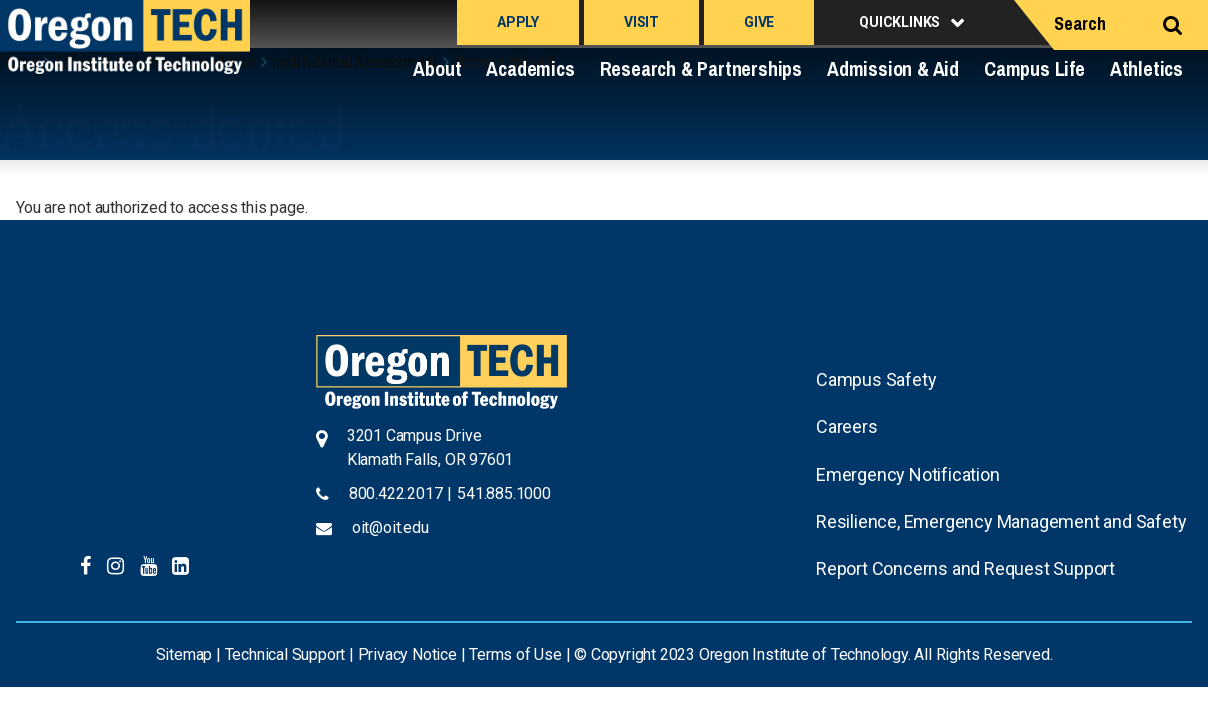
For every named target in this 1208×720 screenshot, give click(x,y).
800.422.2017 (396, 493)
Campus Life (1034, 68)
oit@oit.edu (390, 527)
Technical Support (285, 654)
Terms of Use (515, 654)
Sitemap (184, 654)
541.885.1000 (504, 493)
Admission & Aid (893, 68)
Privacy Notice (407, 654)
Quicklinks (899, 22)
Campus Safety (876, 379)
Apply (518, 22)
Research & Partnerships (701, 68)
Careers (847, 426)
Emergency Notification (908, 474)
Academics (530, 68)
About (437, 68)
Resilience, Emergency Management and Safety (1001, 521)
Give (759, 22)
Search (1080, 23)
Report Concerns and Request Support (965, 568)
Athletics (1146, 68)
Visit (641, 22)
